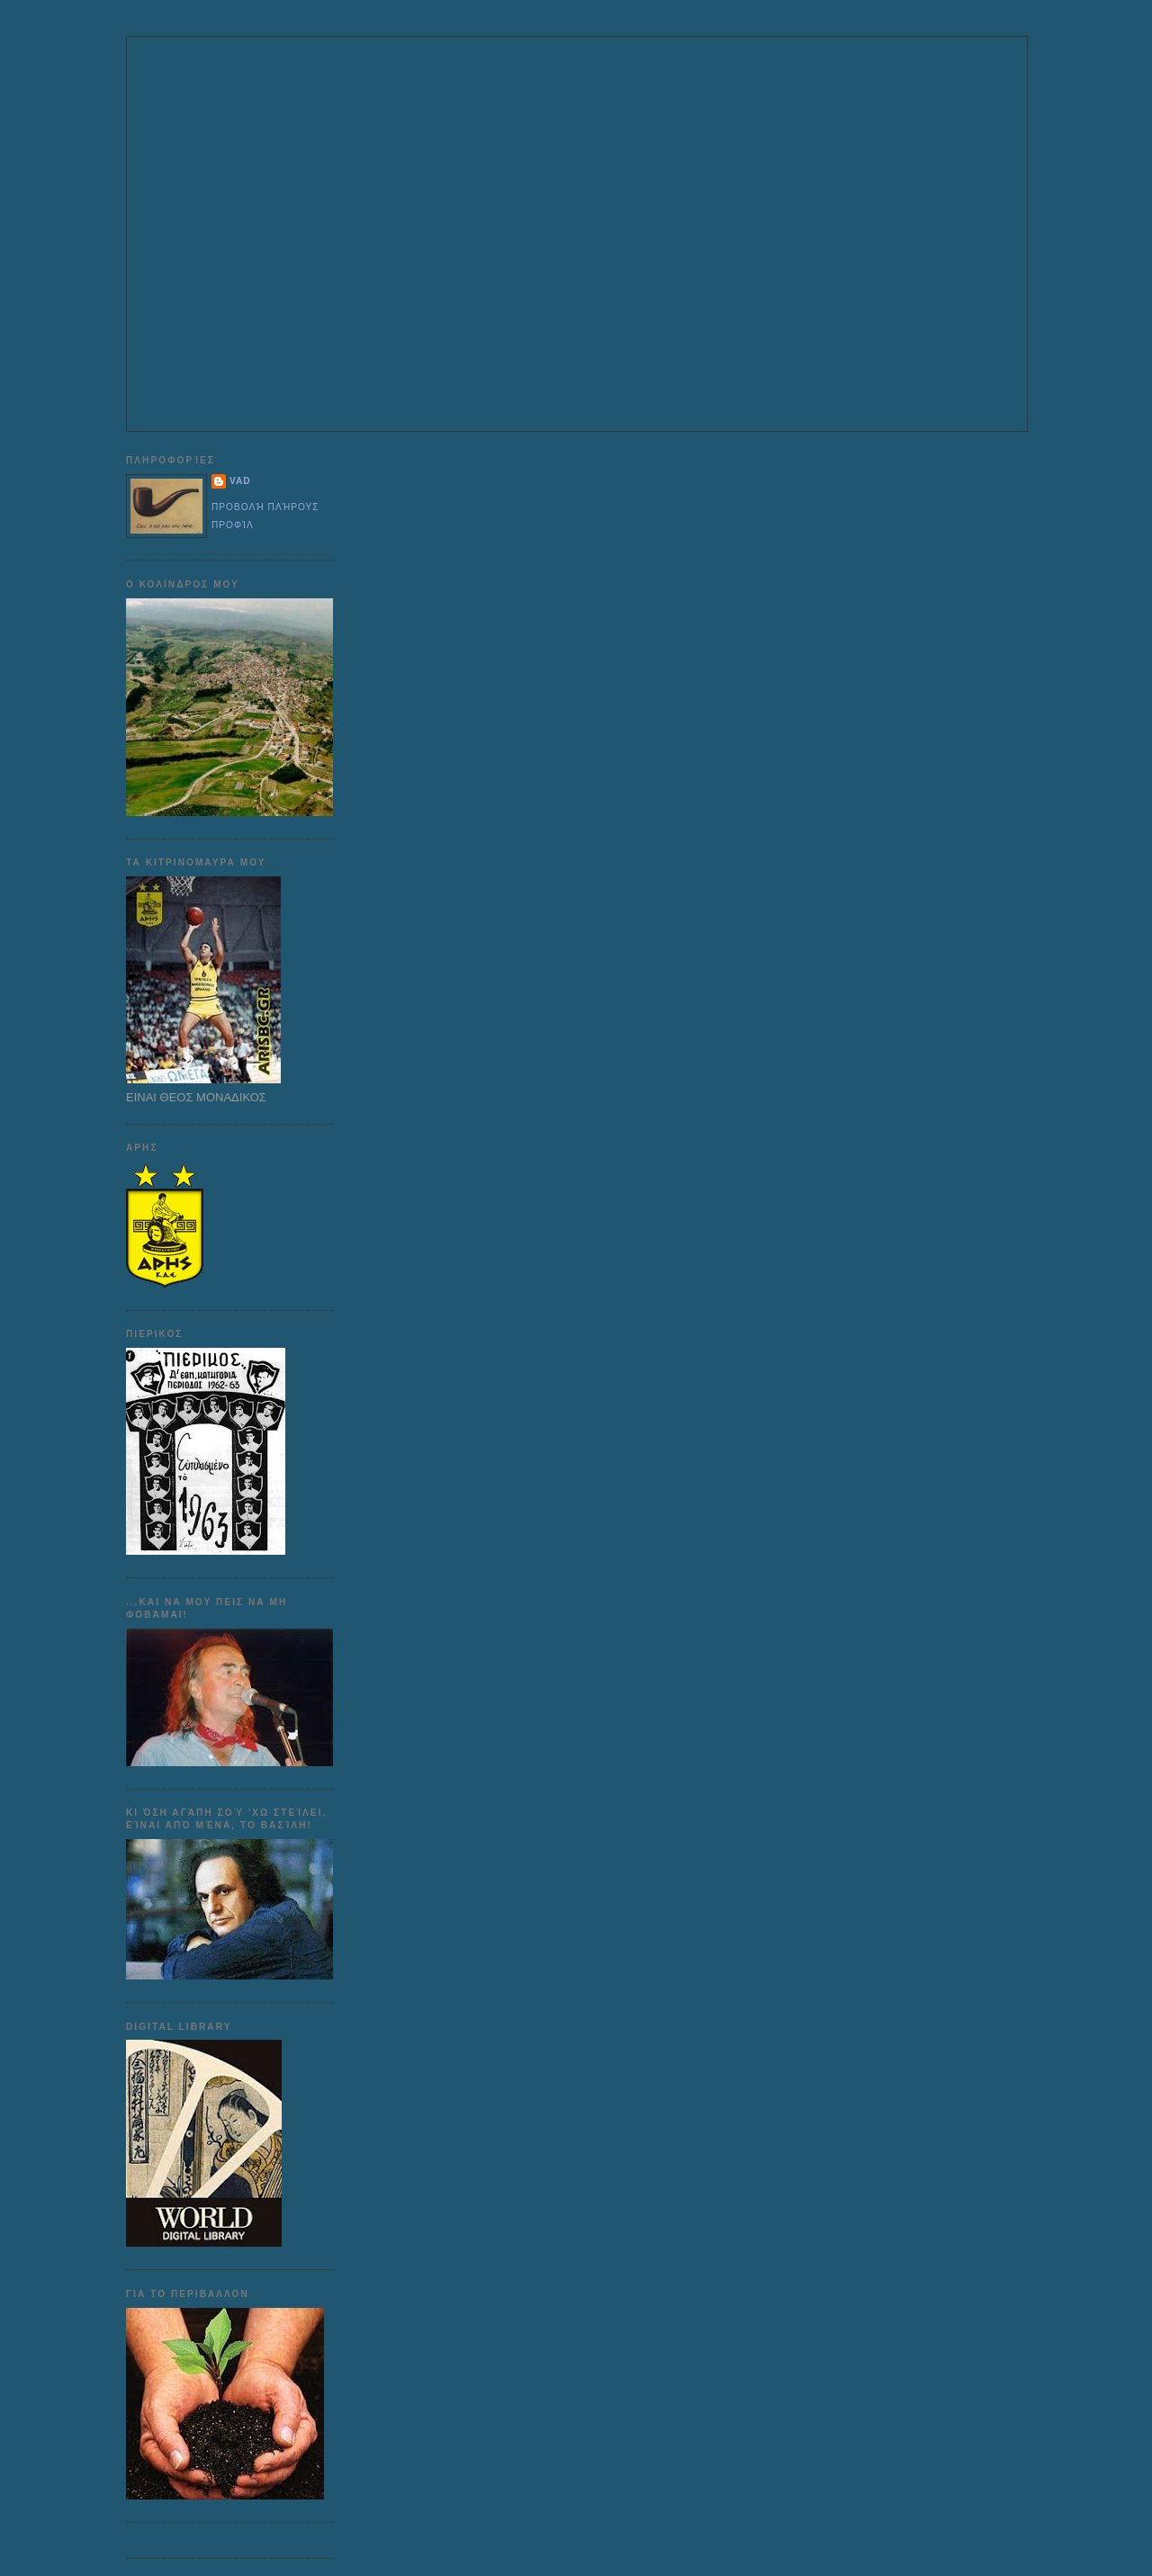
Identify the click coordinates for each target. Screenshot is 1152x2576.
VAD (240, 481)
